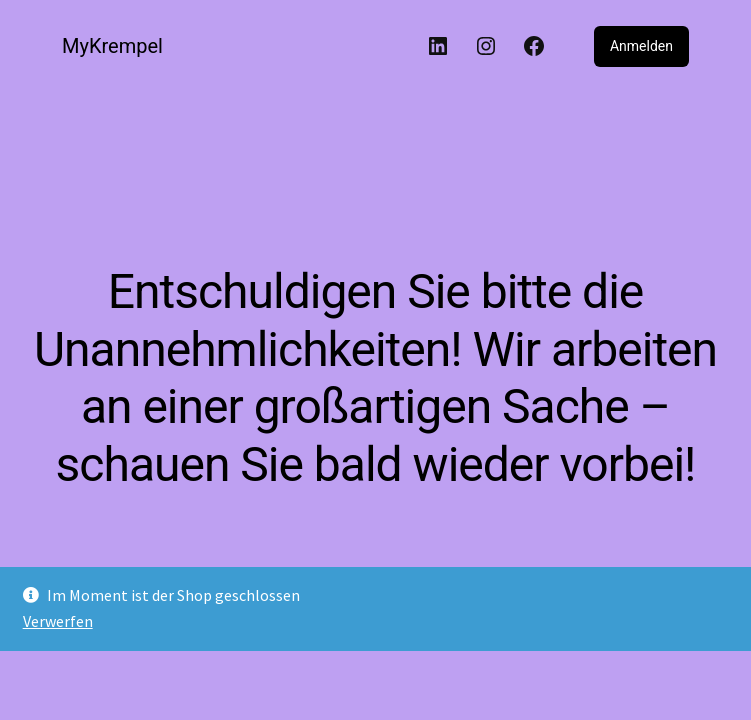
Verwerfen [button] (58, 621)
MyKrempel (112, 46)
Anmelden (641, 46)
